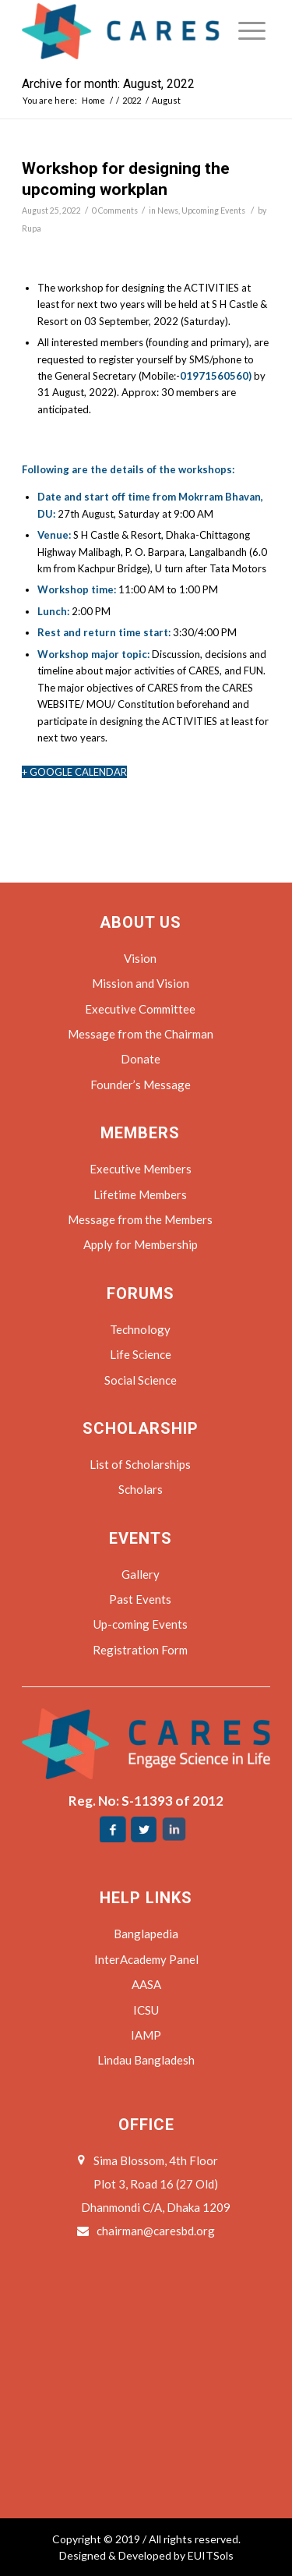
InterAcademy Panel (146, 1959)
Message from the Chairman (140, 1034)
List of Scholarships (140, 1464)
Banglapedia (146, 1934)
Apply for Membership (140, 1244)
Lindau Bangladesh (146, 2060)
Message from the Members (140, 1219)
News (167, 210)
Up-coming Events (140, 1624)
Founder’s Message (140, 1084)
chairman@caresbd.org (156, 2231)
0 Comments (115, 210)
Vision (140, 958)
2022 (131, 100)
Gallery (140, 1574)
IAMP (146, 2035)
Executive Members (141, 1169)
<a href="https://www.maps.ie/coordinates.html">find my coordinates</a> (146, 2360)
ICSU (146, 2010)
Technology (140, 1329)
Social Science (140, 1380)
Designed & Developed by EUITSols (146, 2555)
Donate (140, 1059)
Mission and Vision (140, 983)
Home (93, 100)
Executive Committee (140, 1009)
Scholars (140, 1489)
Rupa (31, 228)
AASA (146, 1984)
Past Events (140, 1599)
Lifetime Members (140, 1194)
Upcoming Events (213, 210)
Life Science (140, 1354)
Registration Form (140, 1650)
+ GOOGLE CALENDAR (74, 772)
